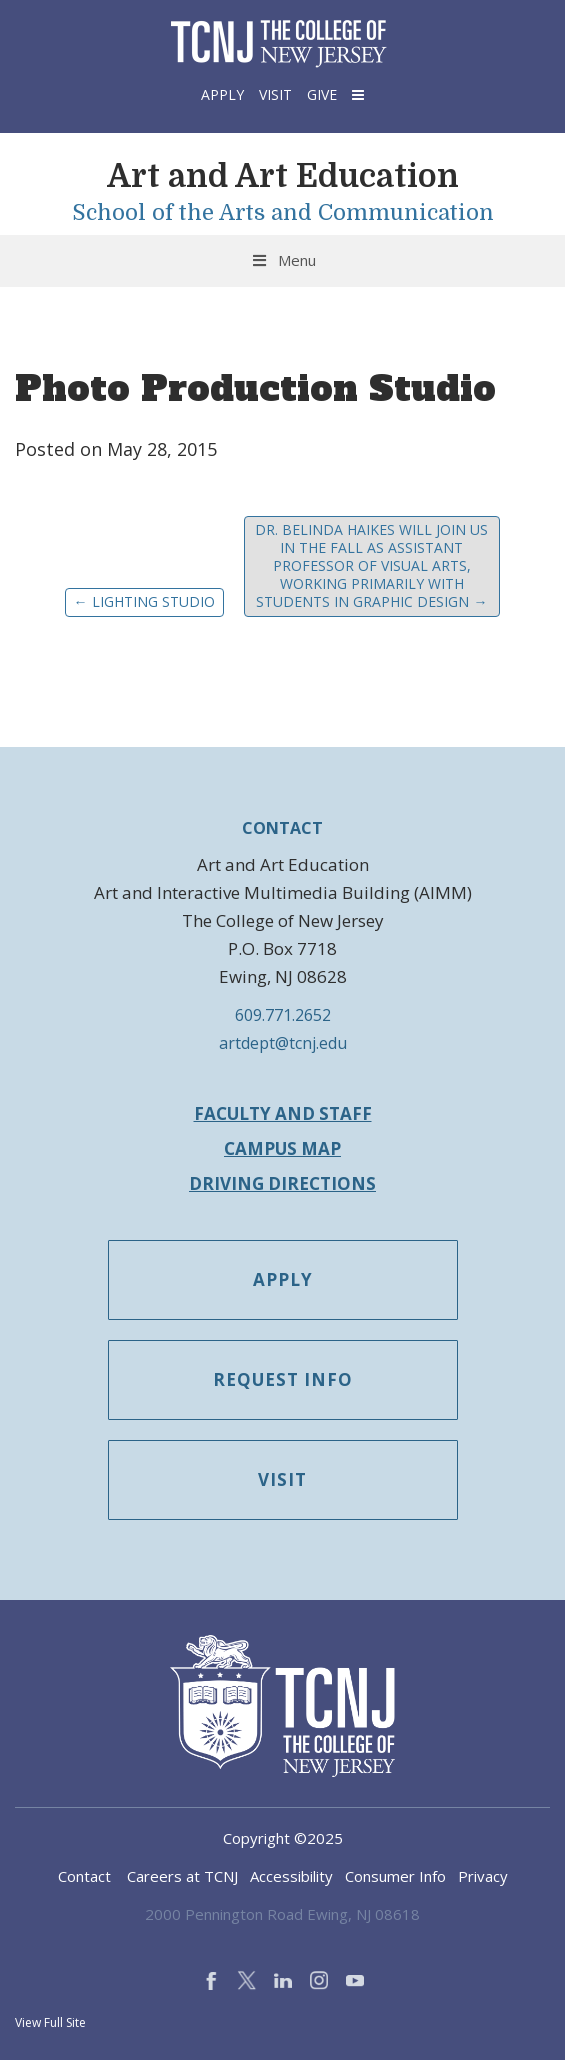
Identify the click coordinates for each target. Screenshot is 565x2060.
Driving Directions (282, 1183)
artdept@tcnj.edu (283, 1043)
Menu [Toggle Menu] (282, 260)
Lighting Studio (144, 601)
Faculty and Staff (283, 1113)
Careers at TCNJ (182, 1876)
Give (322, 94)
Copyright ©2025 (283, 1838)
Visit (275, 94)
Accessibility (291, 1876)
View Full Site (50, 2022)
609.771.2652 (283, 1015)
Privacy (483, 1876)
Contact (84, 1876)
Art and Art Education (283, 176)
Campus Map (282, 1148)
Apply (222, 94)
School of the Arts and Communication (283, 213)
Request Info (283, 1379)
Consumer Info (395, 1876)
